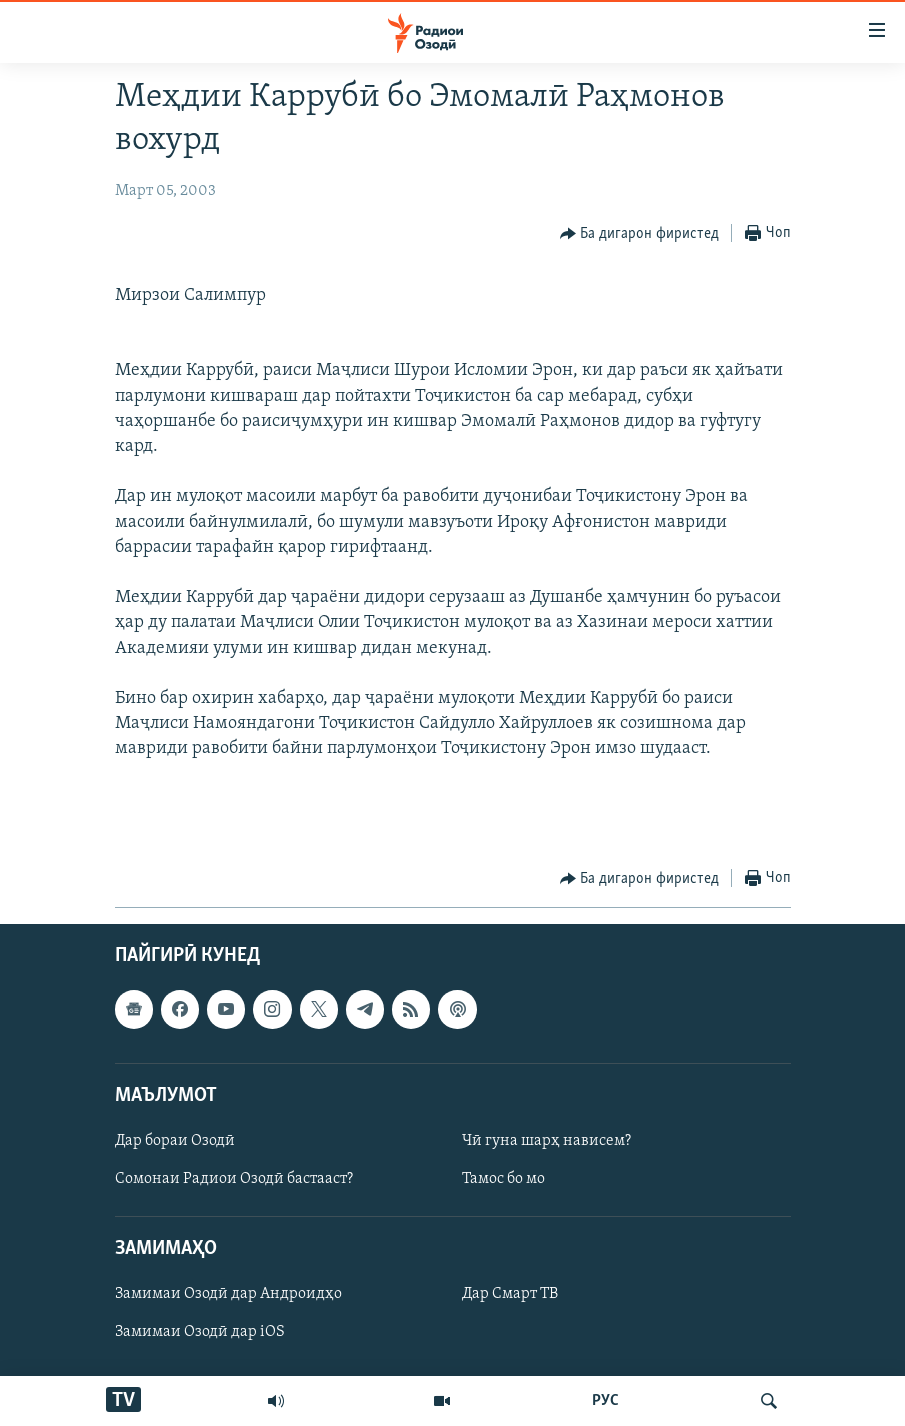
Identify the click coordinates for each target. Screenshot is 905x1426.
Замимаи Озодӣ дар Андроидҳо (228, 1294)
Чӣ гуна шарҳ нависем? (546, 1141)
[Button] (640, 234)
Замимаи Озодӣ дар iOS (200, 1333)
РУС (605, 1401)
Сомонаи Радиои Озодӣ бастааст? (234, 1179)
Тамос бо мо (503, 1179)
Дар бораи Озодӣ (175, 1141)
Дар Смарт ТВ (510, 1294)
